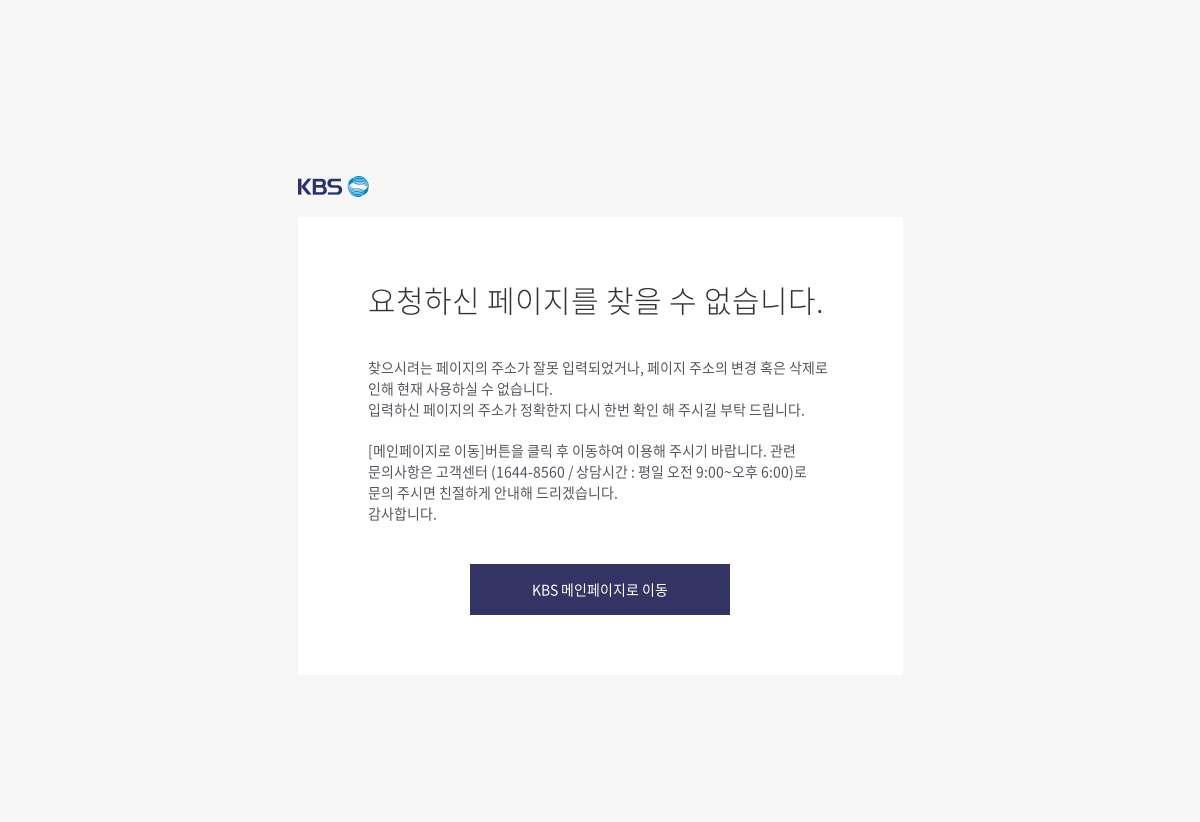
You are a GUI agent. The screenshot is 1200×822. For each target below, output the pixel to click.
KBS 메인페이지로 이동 (600, 589)
